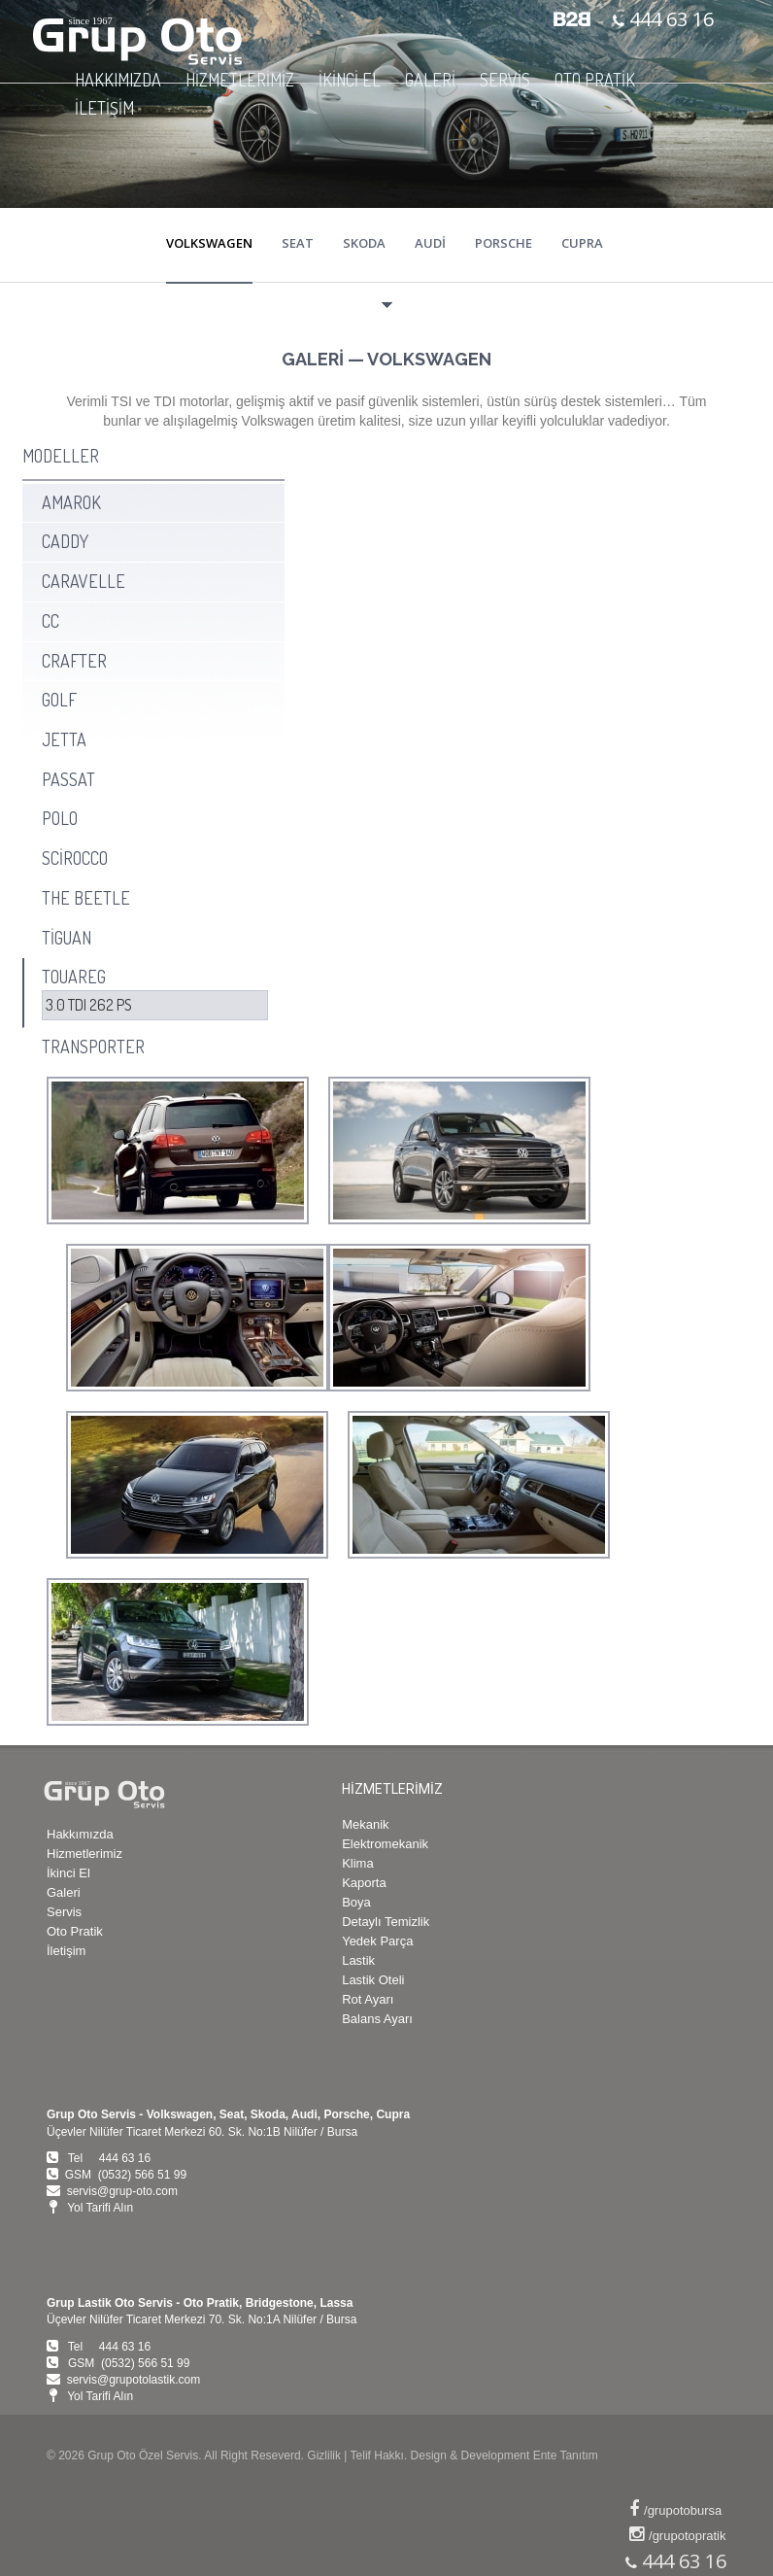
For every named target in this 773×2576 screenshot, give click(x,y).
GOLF (59, 699)
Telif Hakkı (377, 2455)
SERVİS (505, 79)
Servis (64, 1912)
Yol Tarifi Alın (100, 2208)
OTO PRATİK (595, 79)
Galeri (64, 1892)
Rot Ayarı (367, 1999)
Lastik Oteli (373, 1980)
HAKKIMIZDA (118, 79)
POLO (60, 818)
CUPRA (582, 243)
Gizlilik (324, 2455)
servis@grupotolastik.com (134, 2380)
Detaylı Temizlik (385, 1921)
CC (50, 621)
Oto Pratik (75, 1931)
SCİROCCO (75, 858)
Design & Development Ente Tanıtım (504, 2455)
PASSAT (68, 779)
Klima (358, 1863)
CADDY (65, 541)
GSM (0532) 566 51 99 (125, 2174)
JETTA (64, 739)
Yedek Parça (377, 1941)
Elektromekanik (385, 1844)
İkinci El (68, 1873)
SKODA (364, 243)
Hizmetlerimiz (84, 1853)
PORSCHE (503, 243)
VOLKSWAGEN (209, 243)
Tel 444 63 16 (109, 2158)
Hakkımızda (80, 1834)
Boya (356, 1902)
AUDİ (430, 243)
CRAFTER (74, 660)
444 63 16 (669, 19)
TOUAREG (74, 976)
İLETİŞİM (104, 108)
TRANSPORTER (93, 1046)
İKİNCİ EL (350, 79)
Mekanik (365, 1824)
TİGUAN (66, 937)
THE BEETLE (86, 898)
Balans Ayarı (377, 2018)
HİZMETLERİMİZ (239, 79)
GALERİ (430, 79)
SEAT (298, 243)
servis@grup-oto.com (122, 2191)
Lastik (358, 1960)
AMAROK (71, 502)
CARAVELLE (83, 581)
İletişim (66, 1950)
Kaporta (364, 1882)
